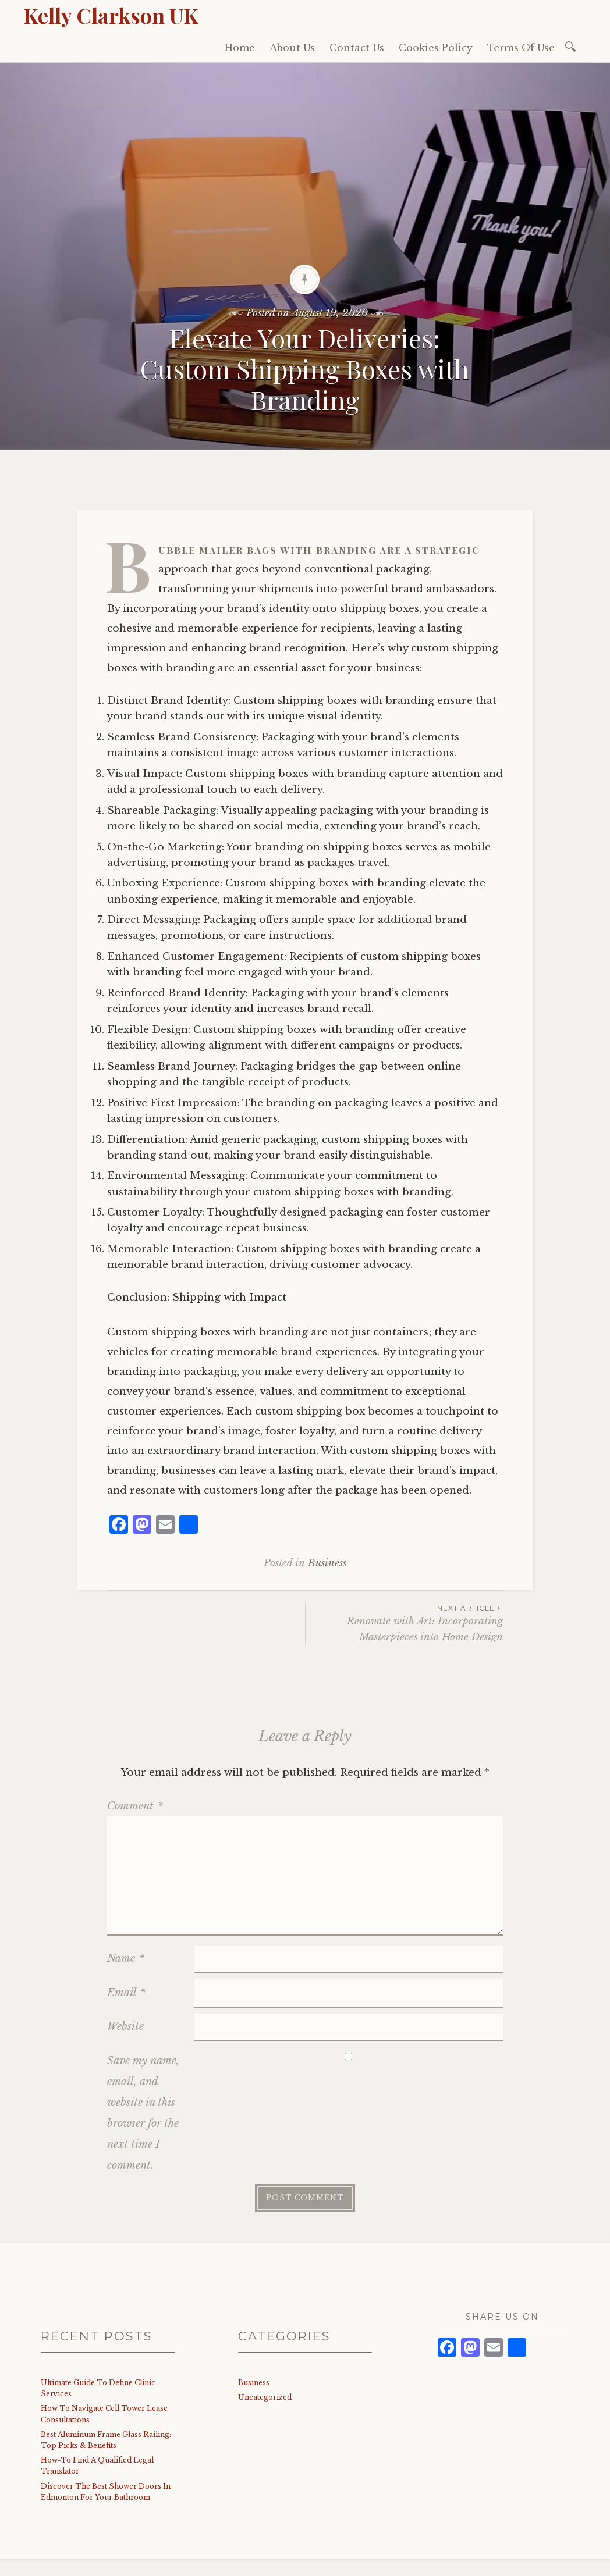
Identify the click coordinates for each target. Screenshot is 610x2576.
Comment (135, 1806)
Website (125, 2026)
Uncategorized (265, 2397)
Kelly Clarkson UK (110, 15)
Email (126, 1992)
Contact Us (356, 48)
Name (125, 1958)
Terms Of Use (521, 48)
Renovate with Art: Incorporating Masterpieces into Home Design (404, 1622)
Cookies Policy (436, 48)
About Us (292, 48)
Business (327, 1563)
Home (240, 48)
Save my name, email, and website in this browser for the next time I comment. (143, 2113)
